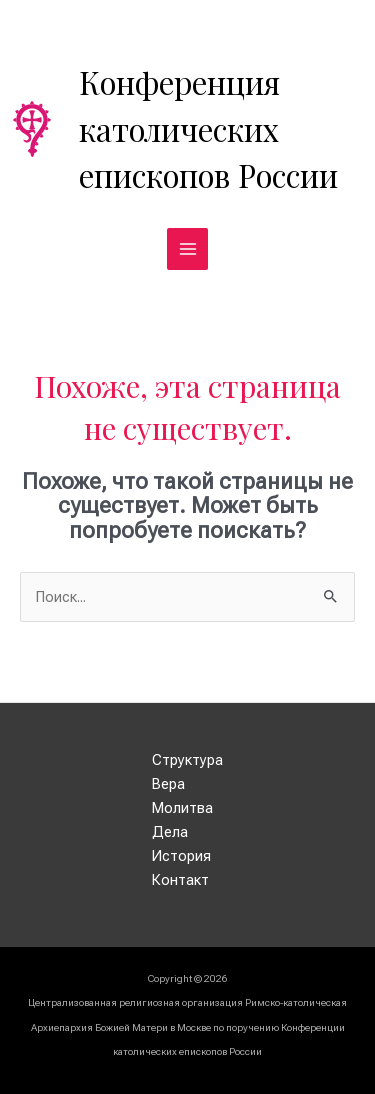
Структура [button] (187, 760)
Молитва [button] (182, 808)
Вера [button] (168, 784)
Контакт (180, 880)
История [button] (181, 856)
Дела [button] (170, 832)
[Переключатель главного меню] (188, 249)
